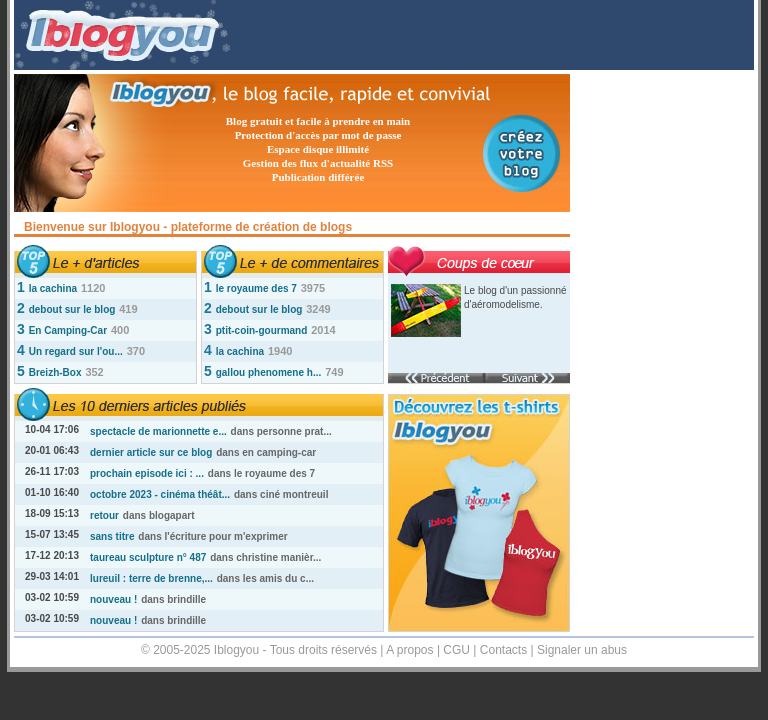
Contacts (503, 650)
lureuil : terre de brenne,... (151, 578)
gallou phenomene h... (269, 372)
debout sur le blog (72, 309)
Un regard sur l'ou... (76, 351)
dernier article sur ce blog (151, 452)
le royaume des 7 (256, 288)
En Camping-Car (68, 330)
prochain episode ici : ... (147, 473)
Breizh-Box (55, 372)
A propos (409, 650)
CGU (456, 650)
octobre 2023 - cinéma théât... (160, 494)
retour (104, 515)
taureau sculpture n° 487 (148, 557)
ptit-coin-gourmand (262, 330)
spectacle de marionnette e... (158, 431)
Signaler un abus (582, 650)
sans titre (112, 536)
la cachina (53, 288)
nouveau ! (113, 599)
